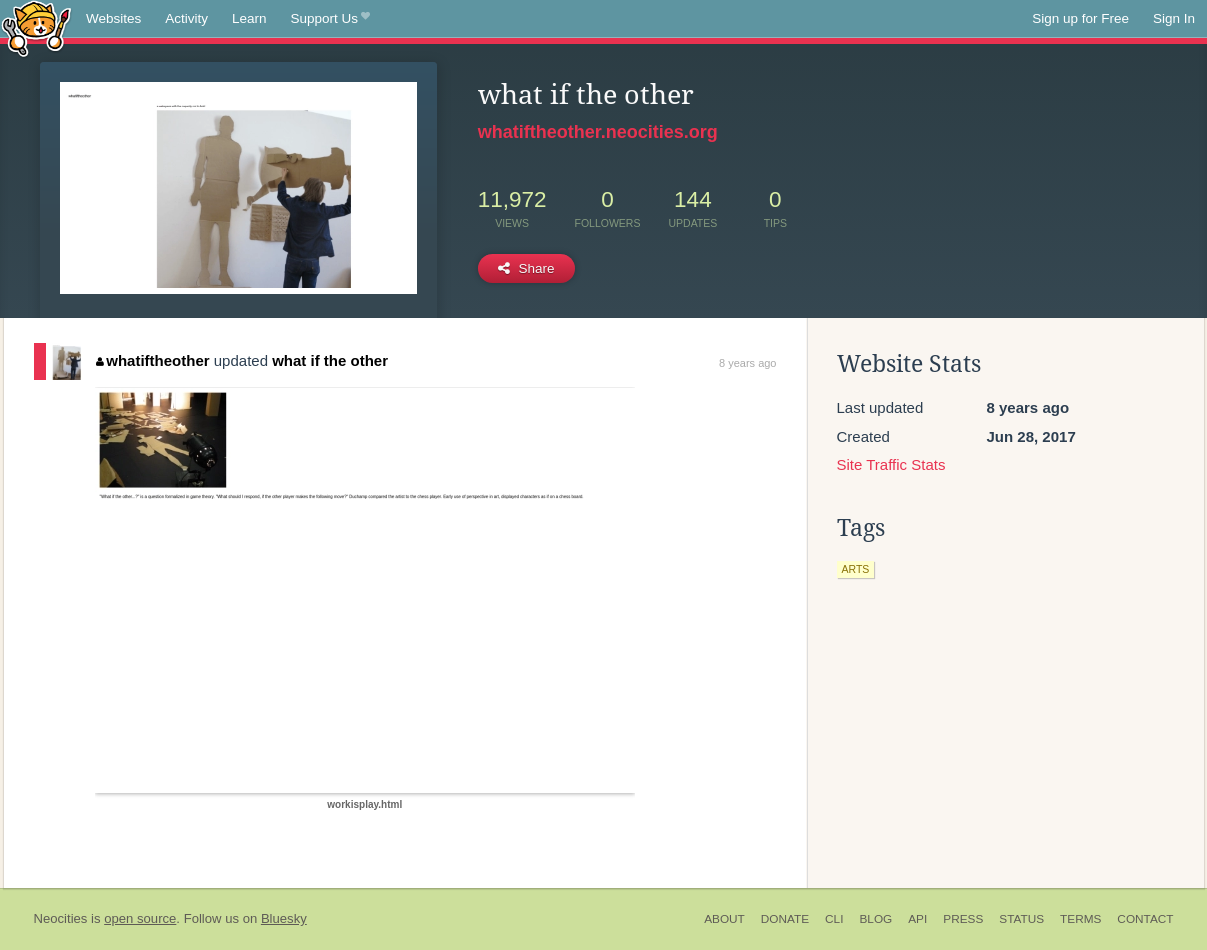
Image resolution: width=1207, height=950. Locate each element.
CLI (834, 919)
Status (1021, 919)
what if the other (330, 360)
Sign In (1174, 18)
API (917, 919)
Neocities (61, 918)
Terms (1080, 919)
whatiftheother (153, 360)
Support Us (330, 19)
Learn (249, 18)
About (724, 919)
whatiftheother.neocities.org (598, 132)
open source (140, 918)
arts (856, 569)
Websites (113, 18)
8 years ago (747, 363)
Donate (785, 919)
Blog (875, 919)
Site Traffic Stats (891, 464)
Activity (186, 18)
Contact (1145, 919)
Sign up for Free (1080, 18)
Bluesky (284, 918)
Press (963, 919)
